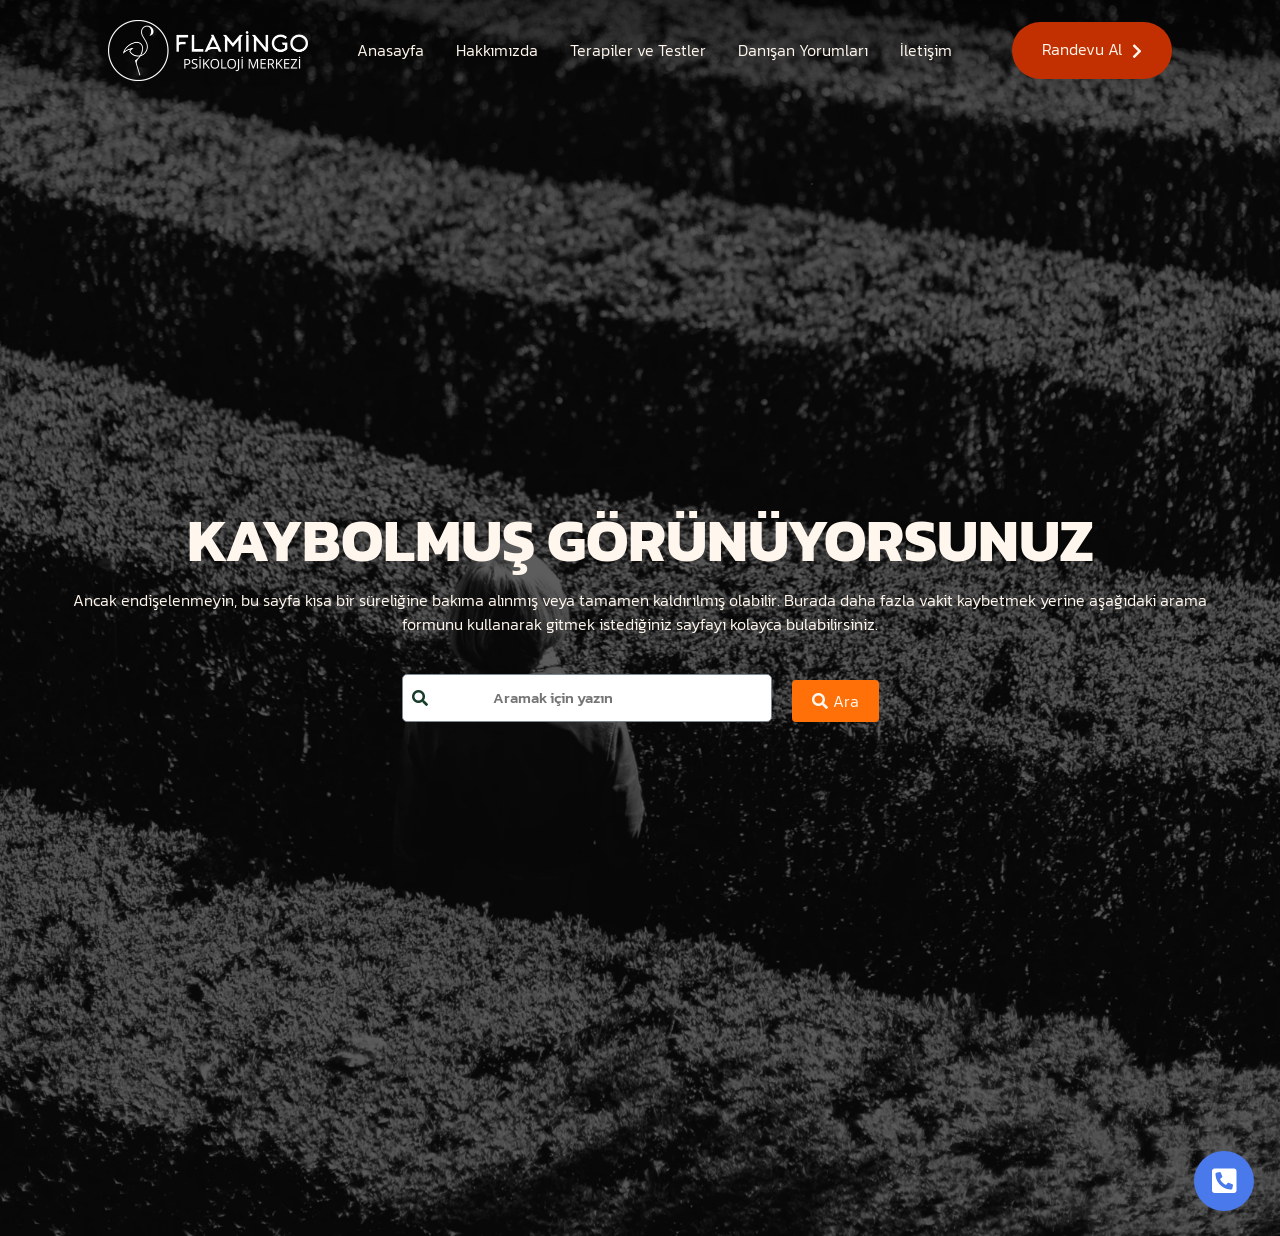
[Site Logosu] (208, 50)
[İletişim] (926, 50)
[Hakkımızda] (497, 50)
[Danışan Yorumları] (803, 50)
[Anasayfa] (390, 50)
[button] (1092, 50)
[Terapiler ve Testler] (638, 50)
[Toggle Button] (1224, 1181)
